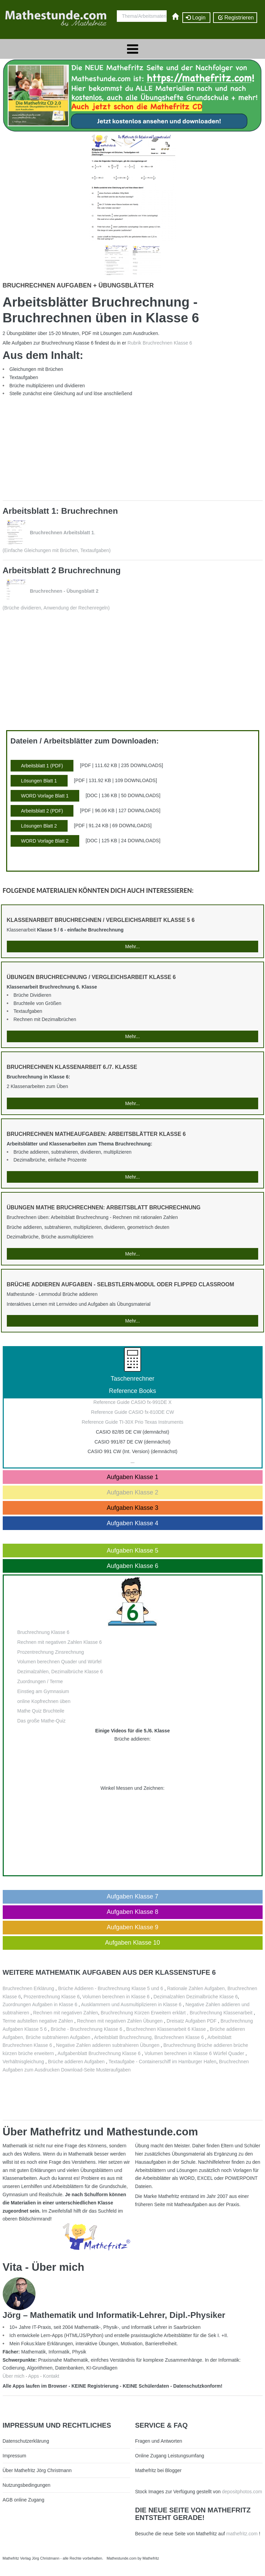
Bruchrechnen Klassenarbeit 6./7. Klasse (72, 1067)
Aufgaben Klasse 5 (132, 1550)
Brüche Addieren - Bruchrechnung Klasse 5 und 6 (110, 1988)
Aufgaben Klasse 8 (132, 1911)
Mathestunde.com (121, 2558)
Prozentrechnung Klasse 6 (52, 1996)
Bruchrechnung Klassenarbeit (221, 2012)
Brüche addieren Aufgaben (76, 2061)
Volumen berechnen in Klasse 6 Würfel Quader (195, 2053)
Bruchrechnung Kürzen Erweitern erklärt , (145, 2012)
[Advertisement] (98, 447)
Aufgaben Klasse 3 (132, 1507)
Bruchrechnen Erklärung (28, 1988)
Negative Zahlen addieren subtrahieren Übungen (107, 2045)
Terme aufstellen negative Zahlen (38, 2021)
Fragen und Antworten (158, 2441)
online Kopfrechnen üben (44, 1701)
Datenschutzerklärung (26, 2441)
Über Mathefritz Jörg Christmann (37, 2470)
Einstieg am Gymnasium (43, 1691)
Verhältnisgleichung (24, 2061)
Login (196, 18)
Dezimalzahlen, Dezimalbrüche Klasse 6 (60, 1671)
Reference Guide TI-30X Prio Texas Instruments (132, 1422)
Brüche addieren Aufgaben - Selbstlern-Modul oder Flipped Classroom (120, 1284)
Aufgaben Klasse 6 (132, 1565)
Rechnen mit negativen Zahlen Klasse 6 (59, 1642)
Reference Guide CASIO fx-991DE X (133, 1402)
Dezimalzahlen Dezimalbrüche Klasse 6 (196, 1996)
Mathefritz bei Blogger (158, 2470)
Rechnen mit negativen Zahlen (65, 2012)
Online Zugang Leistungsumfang (169, 2455)
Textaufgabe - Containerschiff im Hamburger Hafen (163, 2061)
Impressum (14, 2455)
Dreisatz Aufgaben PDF (192, 2021)
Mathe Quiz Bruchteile (41, 1711)
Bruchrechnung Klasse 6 (43, 1632)
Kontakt (51, 2376)
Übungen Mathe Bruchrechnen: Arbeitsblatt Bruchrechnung (104, 1207)
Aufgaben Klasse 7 (132, 1896)
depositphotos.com (242, 2491)
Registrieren (235, 18)
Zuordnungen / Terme (40, 1681)
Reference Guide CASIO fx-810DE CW (132, 1412)
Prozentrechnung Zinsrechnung (50, 1652)
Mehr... (132, 946)
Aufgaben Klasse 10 (132, 1942)
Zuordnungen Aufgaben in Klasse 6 (40, 2004)
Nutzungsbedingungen (27, 2485)
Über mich (14, 2376)
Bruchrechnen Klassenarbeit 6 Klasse (166, 2029)
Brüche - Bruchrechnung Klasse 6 (86, 2029)
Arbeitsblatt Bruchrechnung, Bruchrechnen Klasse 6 (149, 2037)
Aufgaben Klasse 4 (132, 1523)
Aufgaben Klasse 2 (132, 1492)
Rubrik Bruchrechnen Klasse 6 (159, 343)
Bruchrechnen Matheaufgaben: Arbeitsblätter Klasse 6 (96, 1134)
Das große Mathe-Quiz (41, 1720)
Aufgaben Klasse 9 (132, 1927)
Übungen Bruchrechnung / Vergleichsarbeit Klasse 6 (91, 977)
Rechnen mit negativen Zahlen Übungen (120, 2021)
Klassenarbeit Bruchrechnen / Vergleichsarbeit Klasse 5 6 (101, 920)
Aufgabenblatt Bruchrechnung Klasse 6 (99, 2053)
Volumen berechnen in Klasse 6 (116, 1996)
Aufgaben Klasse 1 (132, 1477)
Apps (33, 2376)
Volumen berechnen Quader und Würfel (59, 1661)
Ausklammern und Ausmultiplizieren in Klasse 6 (131, 2004)
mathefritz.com (241, 2533)
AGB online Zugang (23, 2500)
